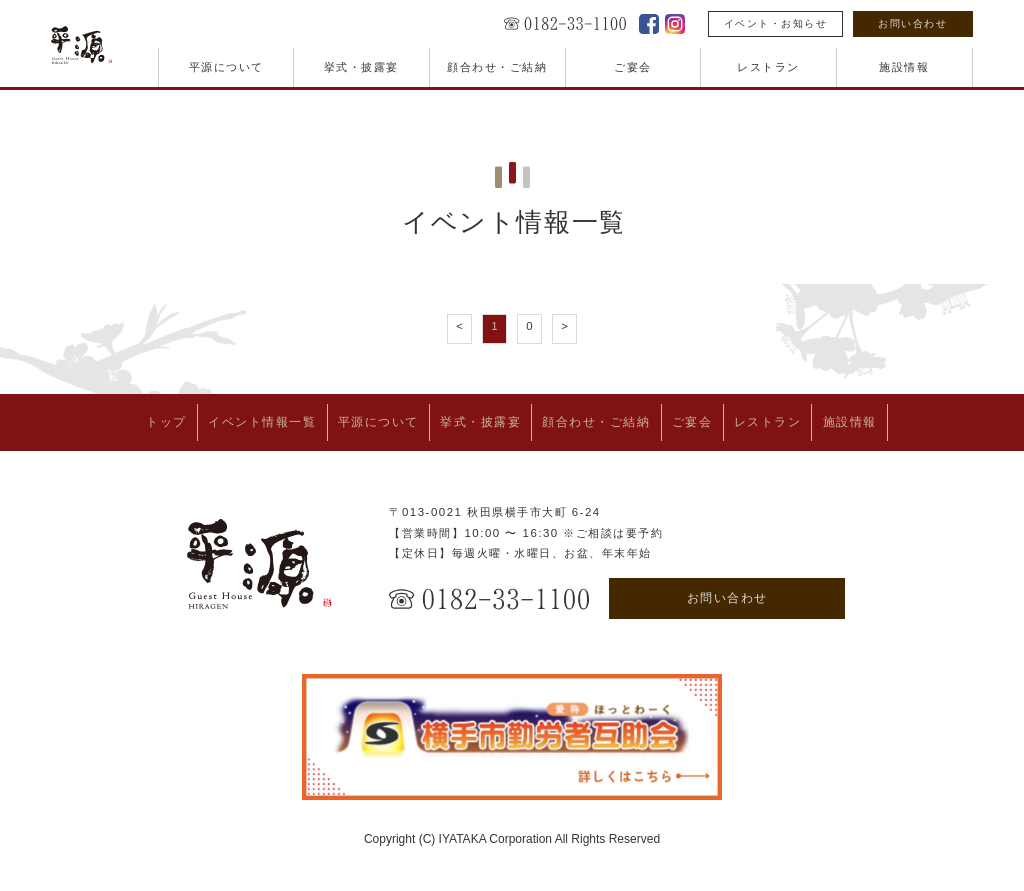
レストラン (768, 67)
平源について (226, 67)
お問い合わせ (912, 23)
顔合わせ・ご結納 (497, 67)
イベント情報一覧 (213, 419)
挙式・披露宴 (361, 67)
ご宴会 (633, 67)
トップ (98, 419)
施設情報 (904, 67)
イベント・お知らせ (776, 23)
